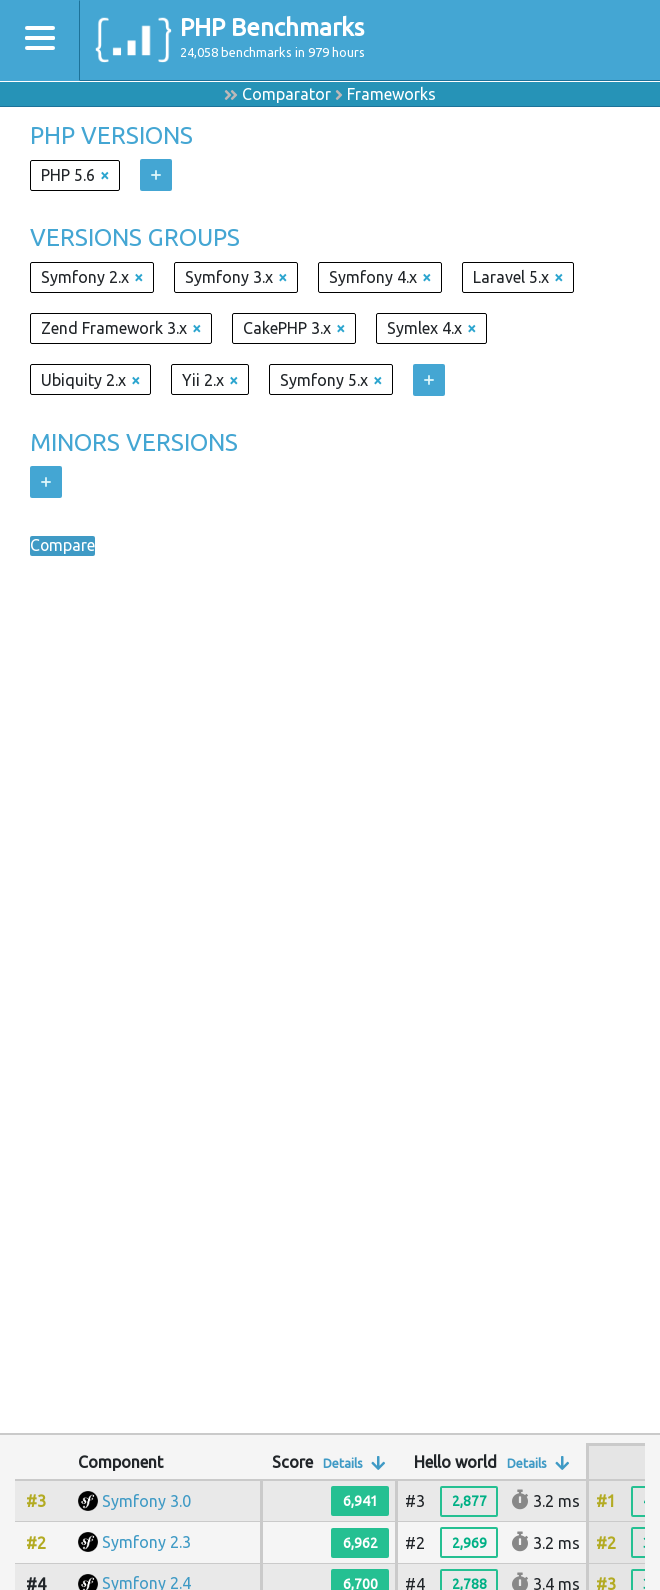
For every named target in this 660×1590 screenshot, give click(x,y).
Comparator (286, 94)
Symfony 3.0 (146, 1501)
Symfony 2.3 (146, 1542)
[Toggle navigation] (40, 40)
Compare (63, 546)
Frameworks (391, 94)
